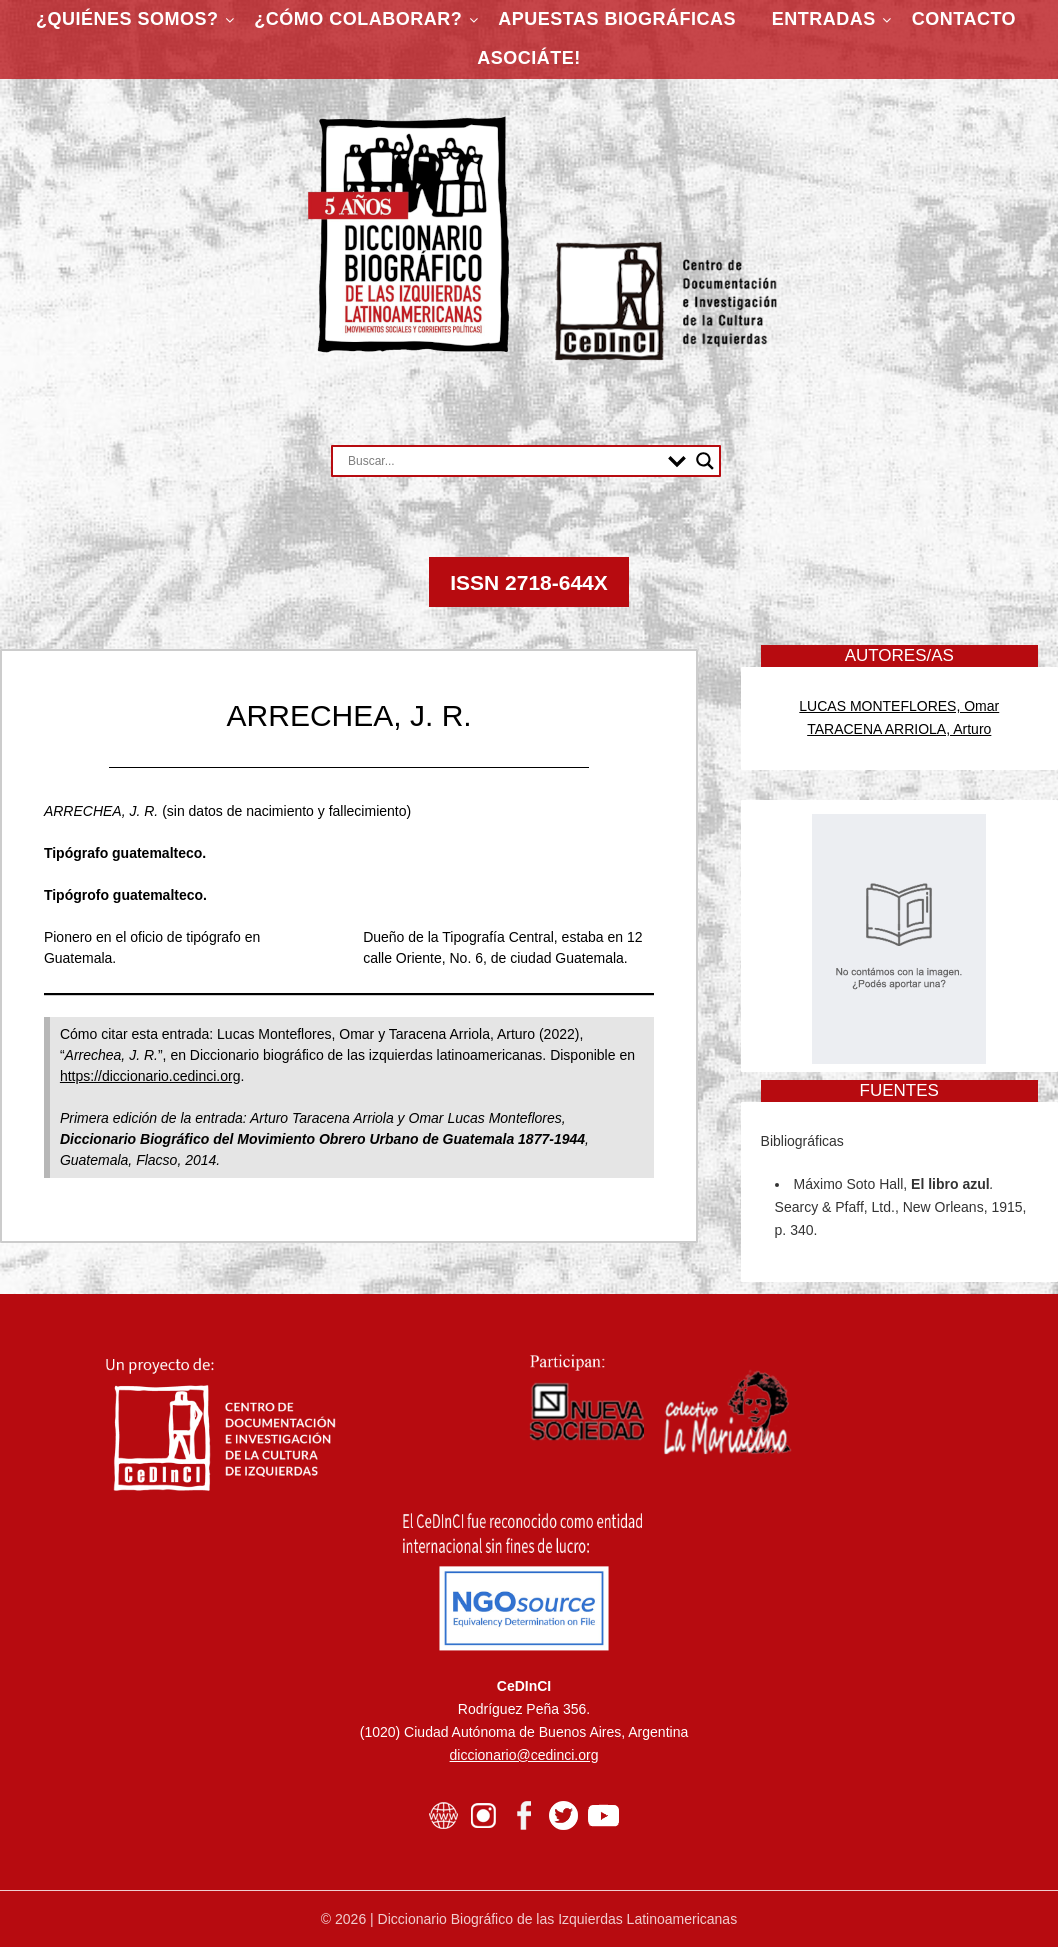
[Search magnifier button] (705, 461)
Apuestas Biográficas (617, 19)
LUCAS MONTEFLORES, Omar (899, 706)
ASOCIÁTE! (529, 58)
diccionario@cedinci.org (524, 1755)
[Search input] (503, 461)
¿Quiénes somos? (127, 19)
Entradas (824, 19)
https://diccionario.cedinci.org (150, 1076)
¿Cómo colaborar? (358, 19)
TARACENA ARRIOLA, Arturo (899, 729)
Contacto (964, 19)
